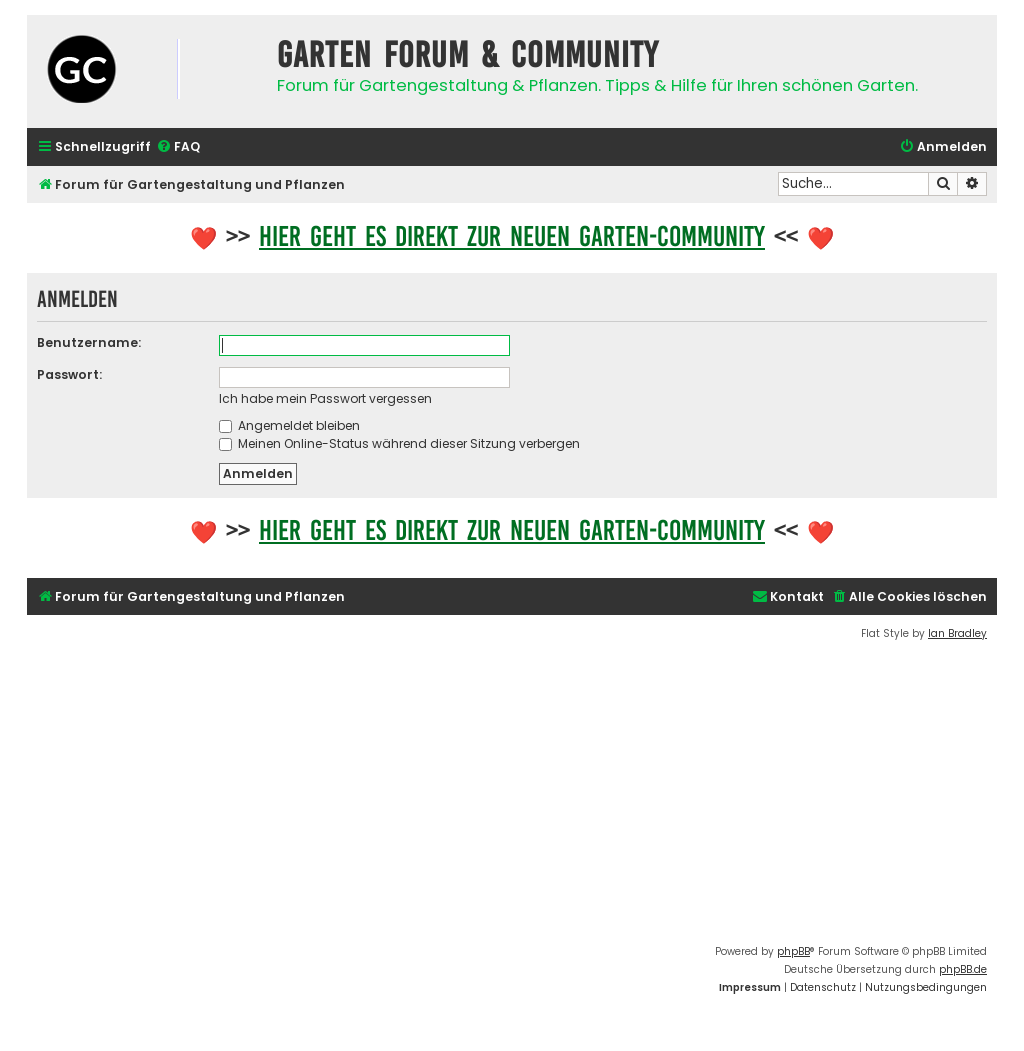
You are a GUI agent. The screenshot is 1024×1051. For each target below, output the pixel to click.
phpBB (793, 951)
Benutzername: (89, 342)
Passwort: (69, 374)
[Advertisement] (512, 793)
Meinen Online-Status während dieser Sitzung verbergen (399, 443)
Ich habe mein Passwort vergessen (325, 398)
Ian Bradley (957, 633)
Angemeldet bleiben (289, 425)
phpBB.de (963, 969)
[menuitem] (178, 147)
